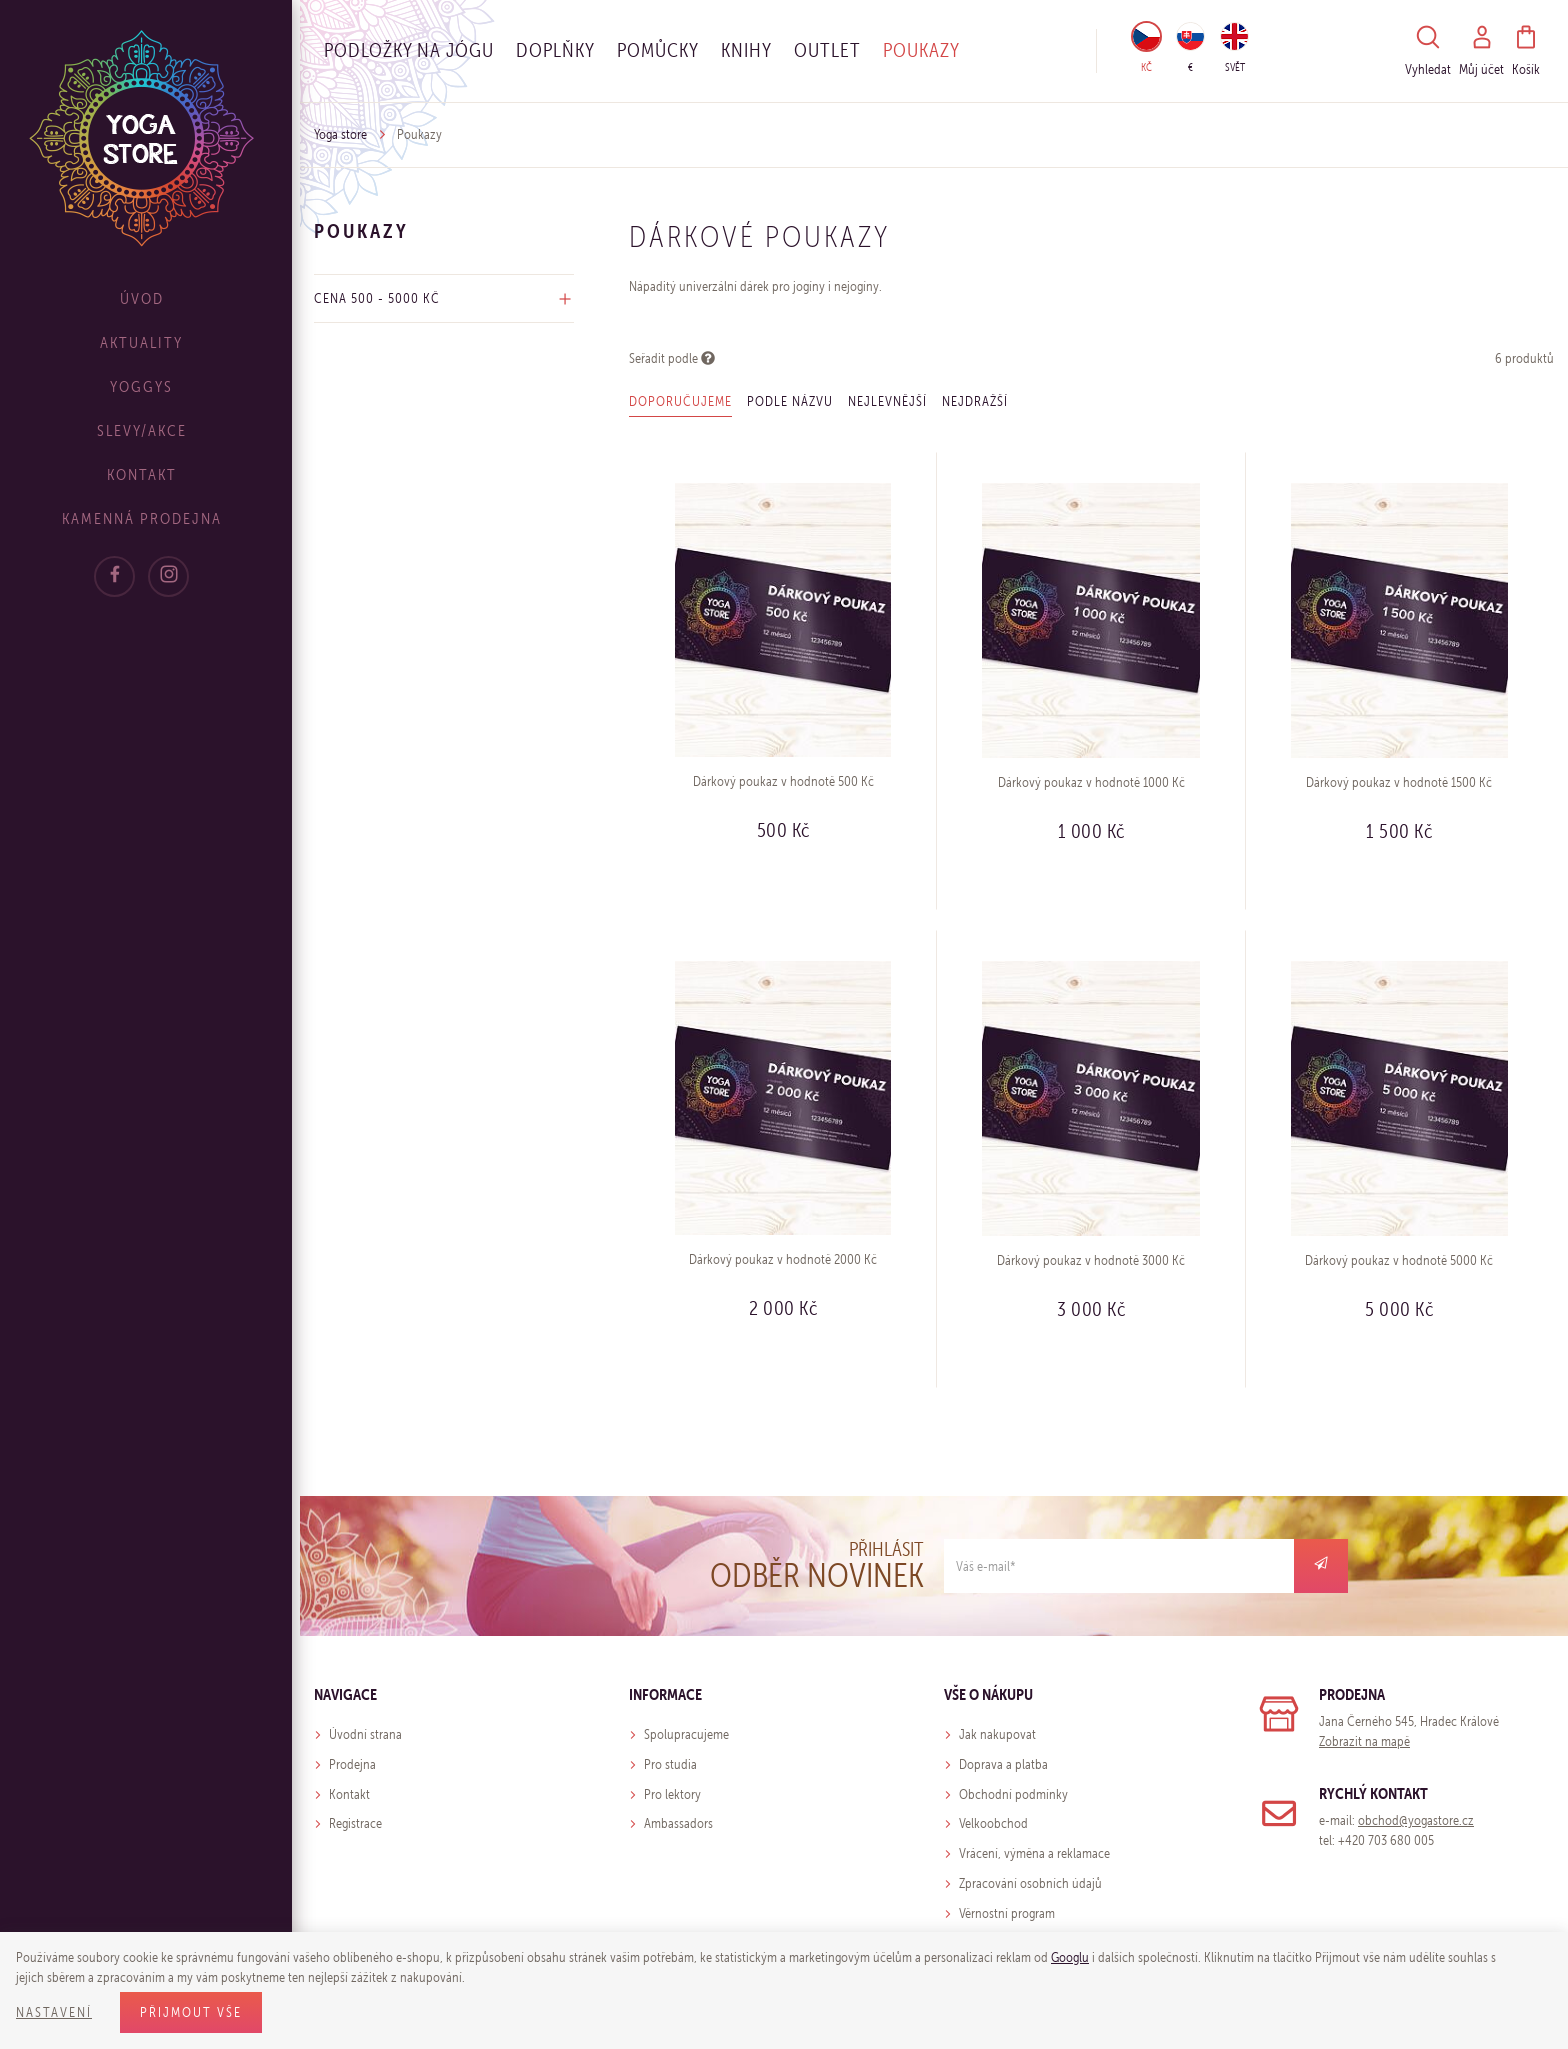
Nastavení (54, 2012)
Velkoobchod (993, 1823)
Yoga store (340, 134)
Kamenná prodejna (150, 518)
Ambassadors (678, 1823)
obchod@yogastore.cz (1416, 1820)
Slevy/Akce (150, 430)
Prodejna (352, 1764)
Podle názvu (790, 401)
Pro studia (670, 1764)
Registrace (355, 1823)
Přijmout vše (191, 2012)
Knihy (746, 50)
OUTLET (827, 50)
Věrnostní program (1007, 1913)
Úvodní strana (365, 1734)
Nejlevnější (887, 401)
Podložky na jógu (409, 50)
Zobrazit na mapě (1364, 1741)
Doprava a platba (1003, 1764)
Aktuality (150, 342)
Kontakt (150, 474)
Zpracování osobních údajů (1030, 1883)
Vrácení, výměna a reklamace (1034, 1853)
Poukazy (921, 50)
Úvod (150, 298)
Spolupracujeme (686, 1734)
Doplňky (555, 50)
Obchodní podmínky (1013, 1794)
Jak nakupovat (997, 1734)
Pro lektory (672, 1794)
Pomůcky (658, 50)
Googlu (1070, 1957)
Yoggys (150, 386)
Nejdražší (975, 401)
